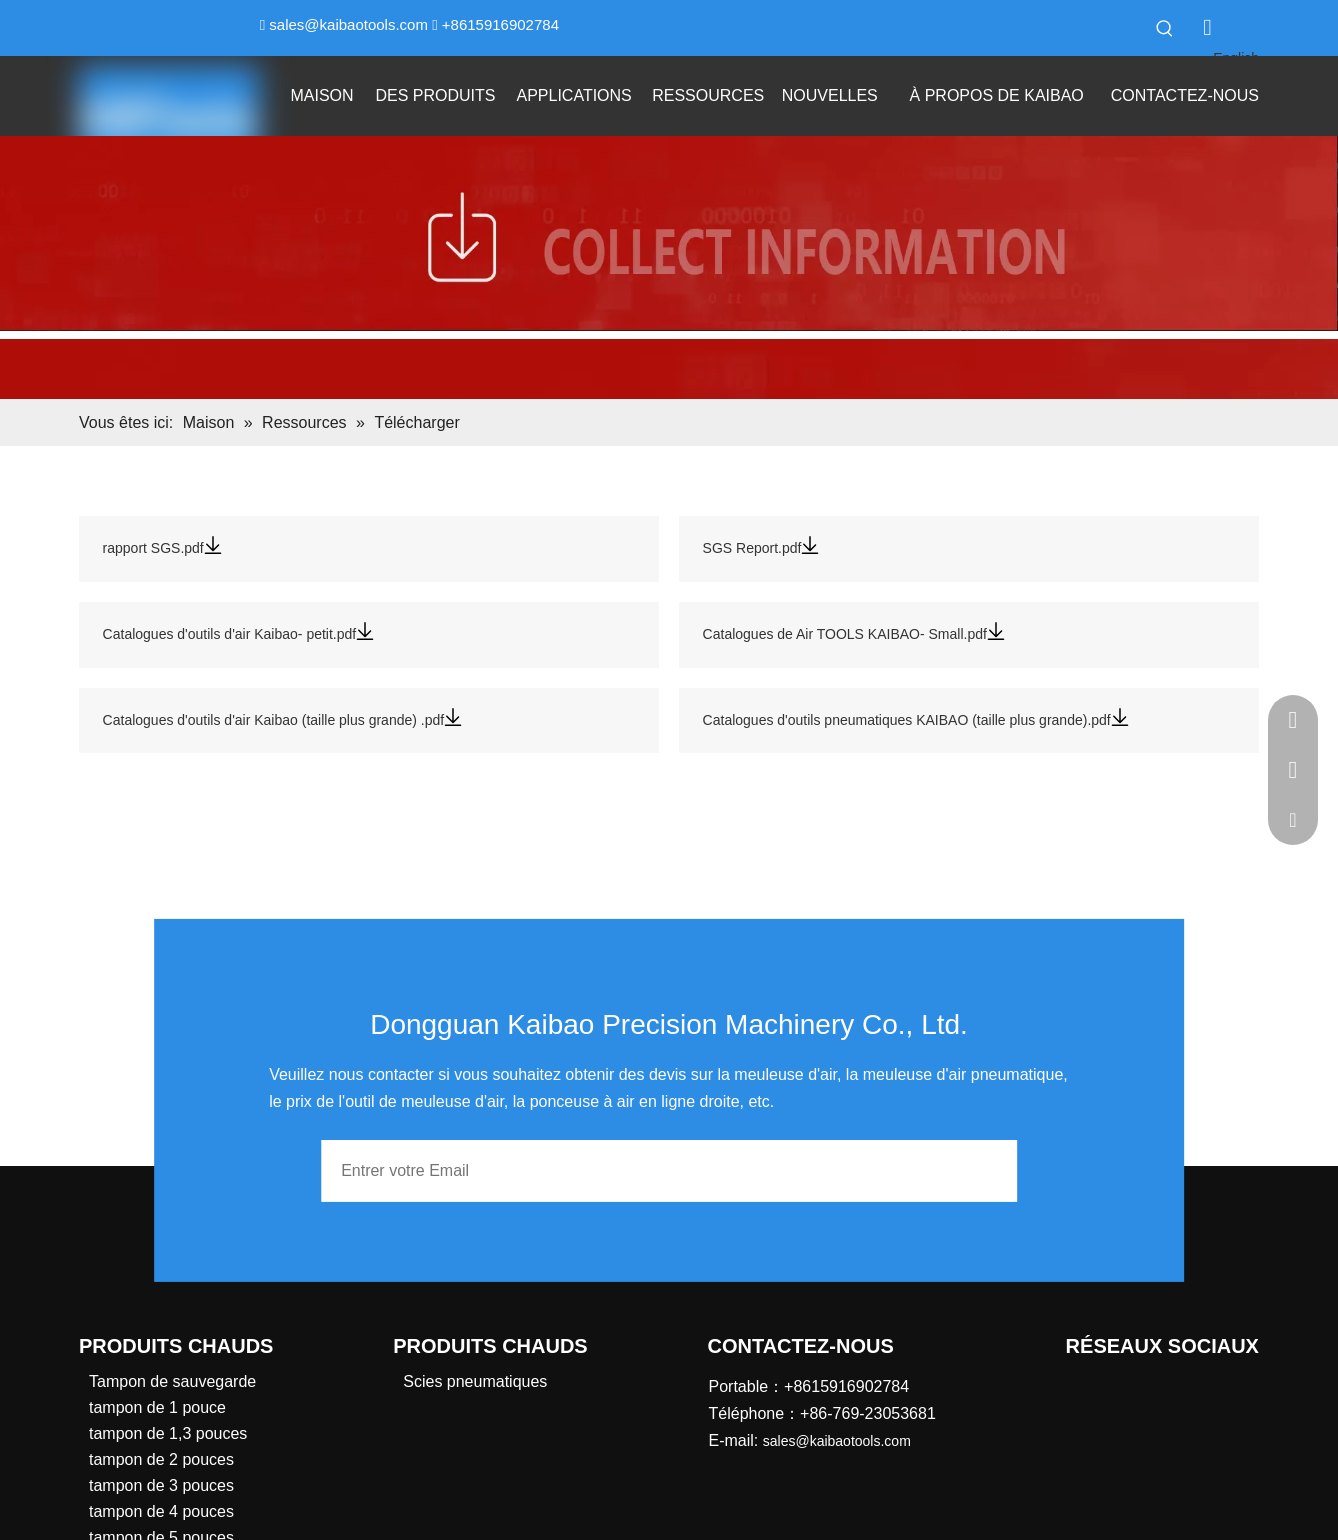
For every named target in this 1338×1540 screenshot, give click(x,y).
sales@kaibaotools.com (348, 24)
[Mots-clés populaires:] (1165, 28)
